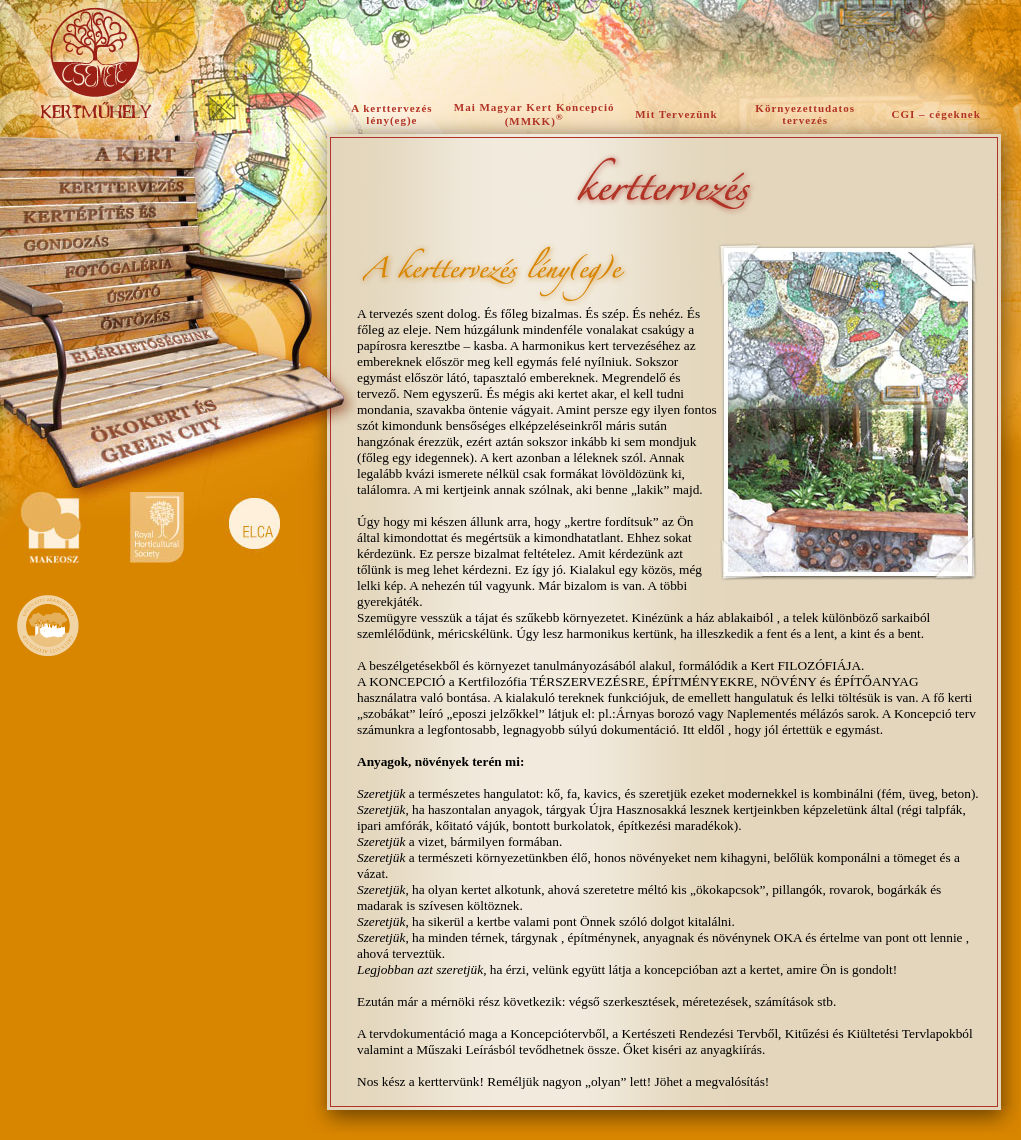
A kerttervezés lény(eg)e (392, 114)
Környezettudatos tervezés (805, 114)
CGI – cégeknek (936, 114)
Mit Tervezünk (676, 114)
